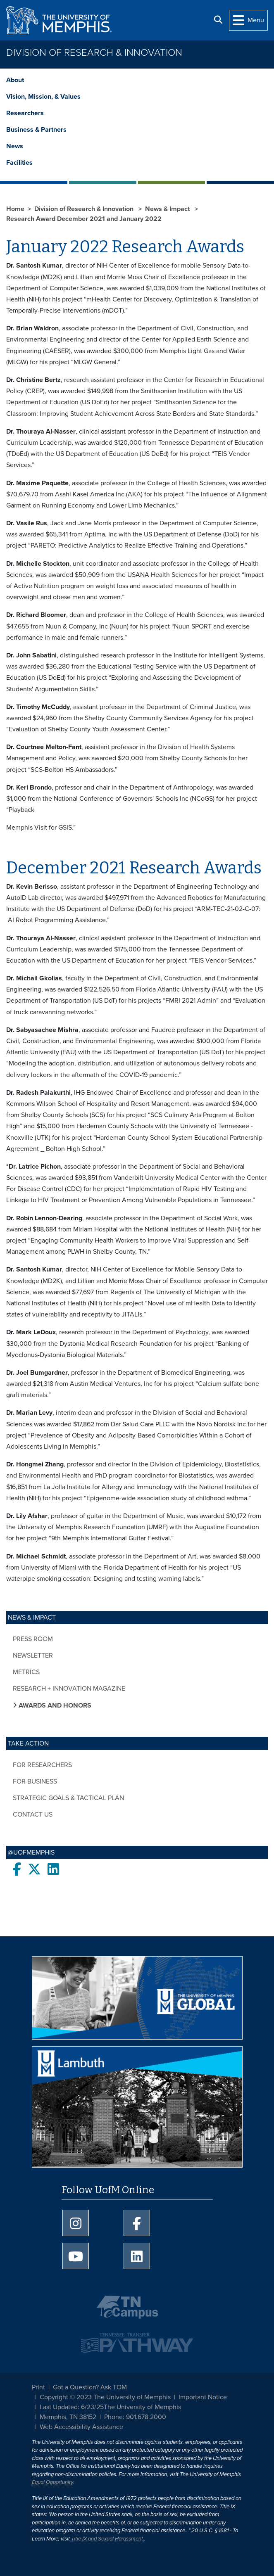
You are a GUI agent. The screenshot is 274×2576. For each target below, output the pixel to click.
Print (38, 2387)
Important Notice (203, 2397)
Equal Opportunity (52, 2482)
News (14, 146)
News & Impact (168, 209)
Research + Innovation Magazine (69, 1688)
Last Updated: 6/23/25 (72, 2407)
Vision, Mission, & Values (43, 97)
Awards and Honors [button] (54, 1705)
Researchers (25, 113)
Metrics (26, 1672)
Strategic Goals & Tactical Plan (68, 1798)
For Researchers (42, 1765)
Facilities (19, 163)
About (15, 80)
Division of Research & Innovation (94, 53)
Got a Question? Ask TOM (90, 2387)
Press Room (33, 1639)
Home (15, 209)
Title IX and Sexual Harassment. (107, 2539)
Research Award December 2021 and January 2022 (84, 219)
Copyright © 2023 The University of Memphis (105, 2397)
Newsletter (33, 1655)
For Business (35, 1781)
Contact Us (32, 1814)
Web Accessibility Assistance (81, 2427)
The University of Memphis (142, 2407)
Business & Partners (36, 130)
